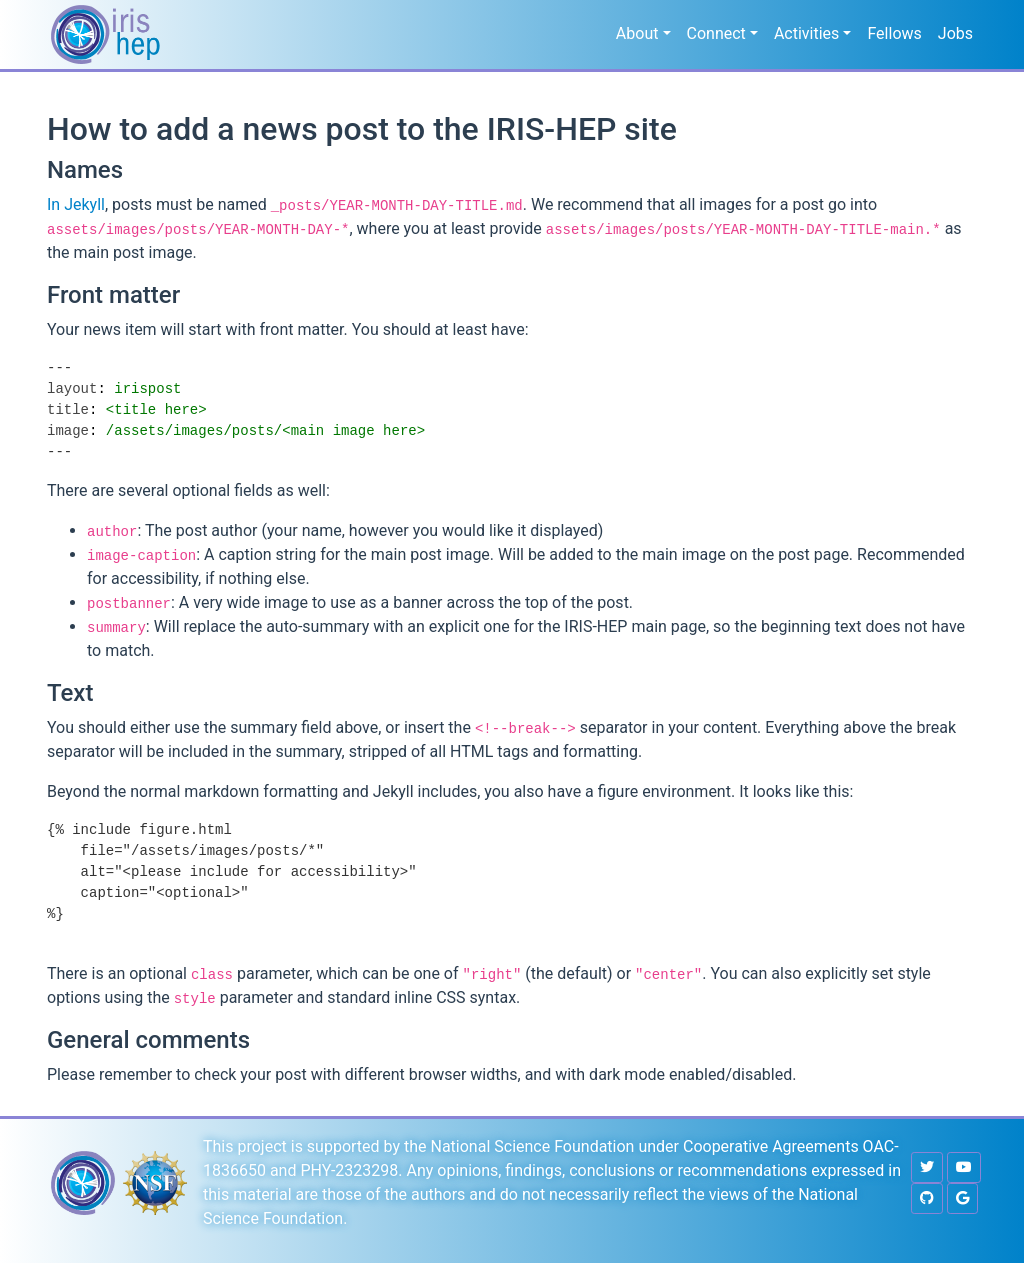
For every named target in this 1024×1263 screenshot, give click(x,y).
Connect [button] (716, 33)
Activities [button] (806, 33)
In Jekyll (76, 204)
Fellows (894, 33)
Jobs (955, 33)
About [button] (637, 33)
